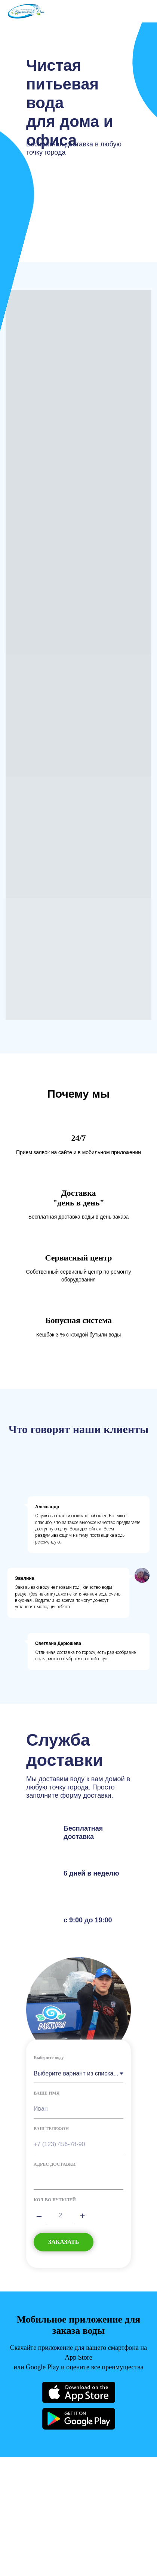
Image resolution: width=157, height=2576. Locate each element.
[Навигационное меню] (144, 11)
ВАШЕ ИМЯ (46, 2093)
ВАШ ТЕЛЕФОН (51, 2128)
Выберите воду (49, 2057)
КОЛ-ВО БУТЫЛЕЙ (55, 2199)
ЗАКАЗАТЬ (63, 2242)
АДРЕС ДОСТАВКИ (55, 2164)
